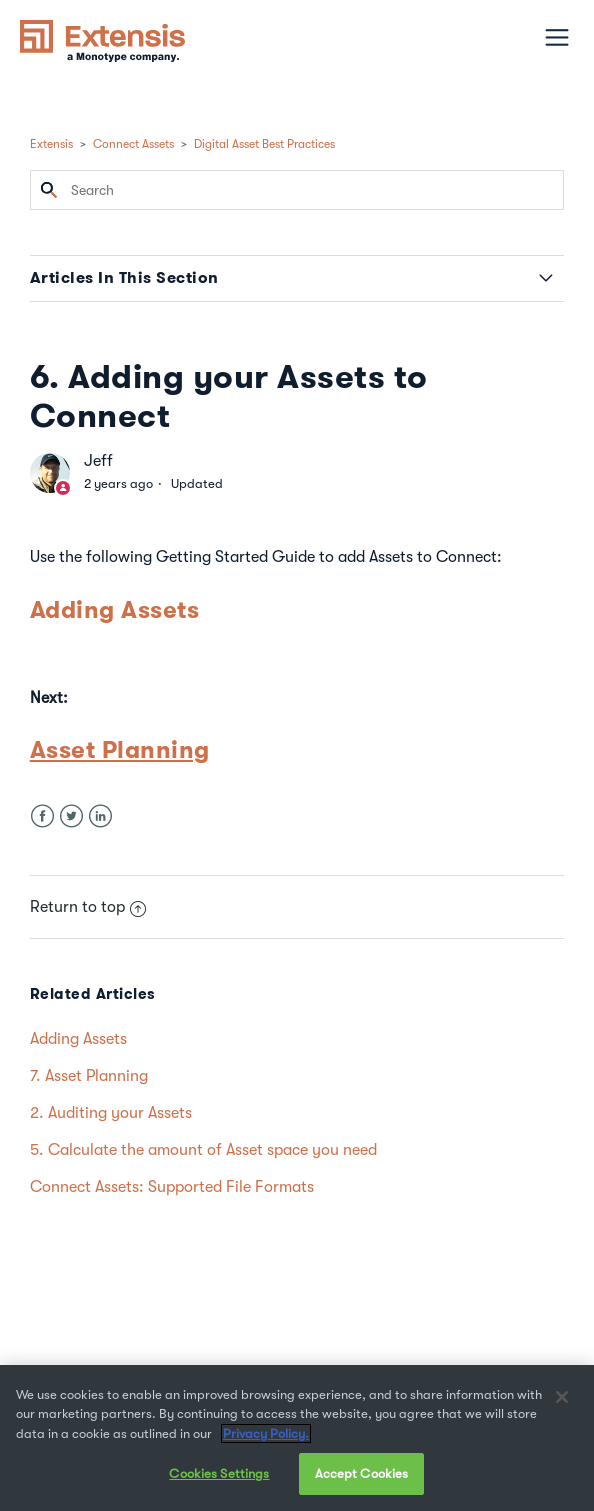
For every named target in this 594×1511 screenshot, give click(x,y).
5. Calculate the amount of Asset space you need (203, 1150)
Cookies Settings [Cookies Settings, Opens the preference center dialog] (219, 1473)
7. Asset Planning (89, 1076)
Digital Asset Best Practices (264, 144)
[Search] (297, 190)
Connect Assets (133, 144)
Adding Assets (115, 609)
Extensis (51, 144)
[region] (297, 1438)
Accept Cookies (362, 1473)
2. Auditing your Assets (111, 1113)
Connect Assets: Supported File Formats (172, 1187)
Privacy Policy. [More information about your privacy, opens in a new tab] (266, 1433)
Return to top (88, 907)
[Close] (562, 1397)
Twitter (71, 816)
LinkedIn (100, 816)
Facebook (42, 816)
